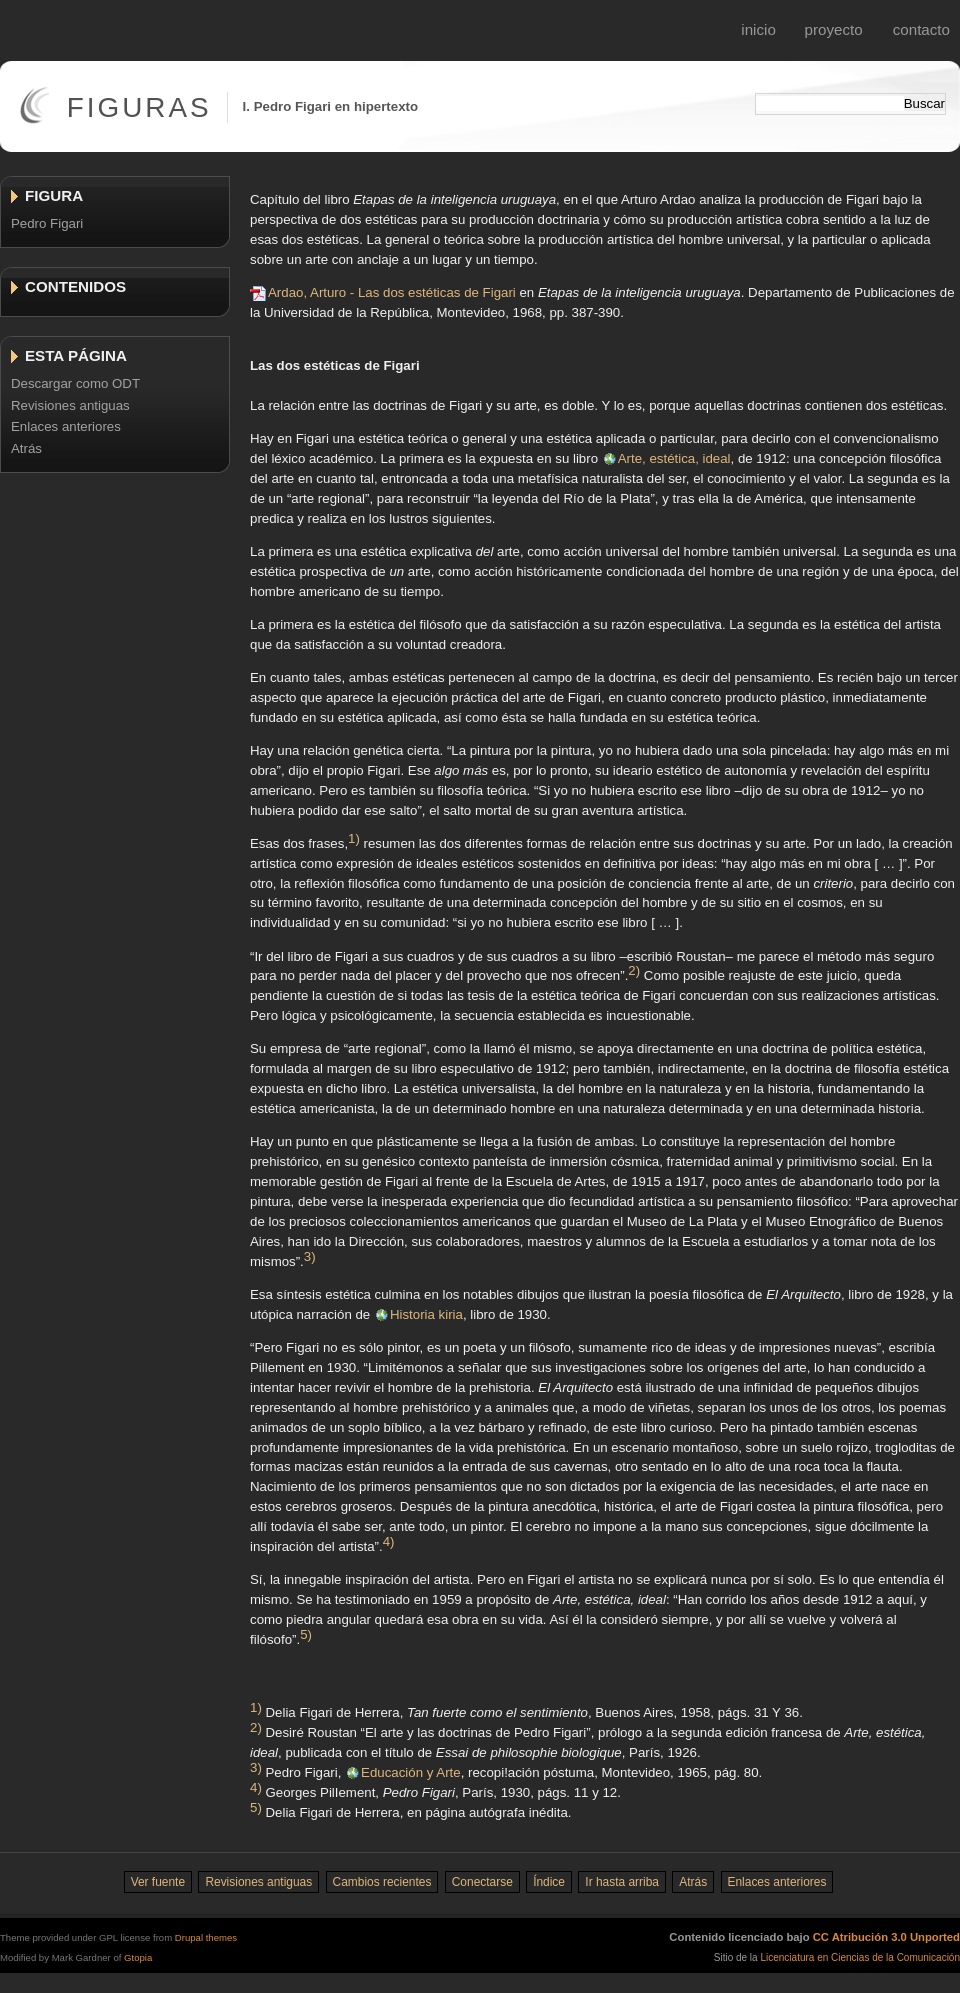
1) (354, 837)
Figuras (139, 107)
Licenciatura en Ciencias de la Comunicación (860, 1957)
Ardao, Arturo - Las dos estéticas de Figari (392, 292)
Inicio (758, 29)
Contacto (921, 29)
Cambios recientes (382, 1882)
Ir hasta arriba (622, 1882)
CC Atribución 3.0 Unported (886, 1937)
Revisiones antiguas (70, 405)
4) (389, 1541)
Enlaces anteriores (66, 426)
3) (310, 1255)
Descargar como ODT (75, 383)
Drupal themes (206, 1937)
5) (306, 1634)
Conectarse (482, 1882)
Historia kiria (426, 1314)
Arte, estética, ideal (674, 458)
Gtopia (138, 1957)
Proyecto (834, 29)
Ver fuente (158, 1882)
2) (634, 970)
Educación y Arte (411, 1772)
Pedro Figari (47, 223)
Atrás (26, 448)
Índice (549, 1882)
